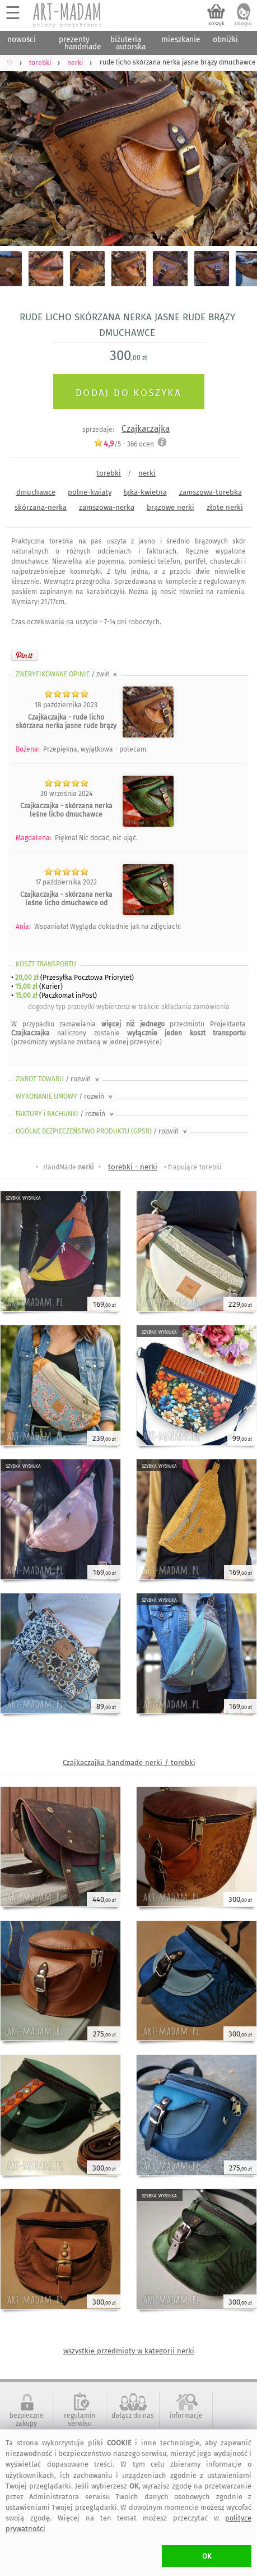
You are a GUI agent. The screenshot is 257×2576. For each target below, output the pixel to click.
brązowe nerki (170, 507)
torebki (108, 473)
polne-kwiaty (89, 492)
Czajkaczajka (146, 428)
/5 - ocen (124, 444)
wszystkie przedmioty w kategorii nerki (128, 2351)
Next (239, 153)
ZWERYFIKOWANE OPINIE (67, 674)
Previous (18, 153)
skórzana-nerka (41, 507)
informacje (186, 2416)
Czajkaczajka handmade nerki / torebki (129, 1762)
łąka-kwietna (145, 492)
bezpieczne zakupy (27, 2419)
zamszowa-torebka (210, 492)
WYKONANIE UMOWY (65, 1096)
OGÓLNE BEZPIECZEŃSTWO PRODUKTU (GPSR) (102, 1131)
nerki (147, 473)
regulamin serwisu (79, 2419)
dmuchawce (35, 492)
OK (207, 2556)
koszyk (216, 23)
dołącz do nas (132, 2416)
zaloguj (243, 23)
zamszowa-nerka (106, 507)
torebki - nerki (132, 1167)
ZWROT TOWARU (58, 1079)
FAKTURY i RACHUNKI (65, 1114)
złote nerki (225, 507)
